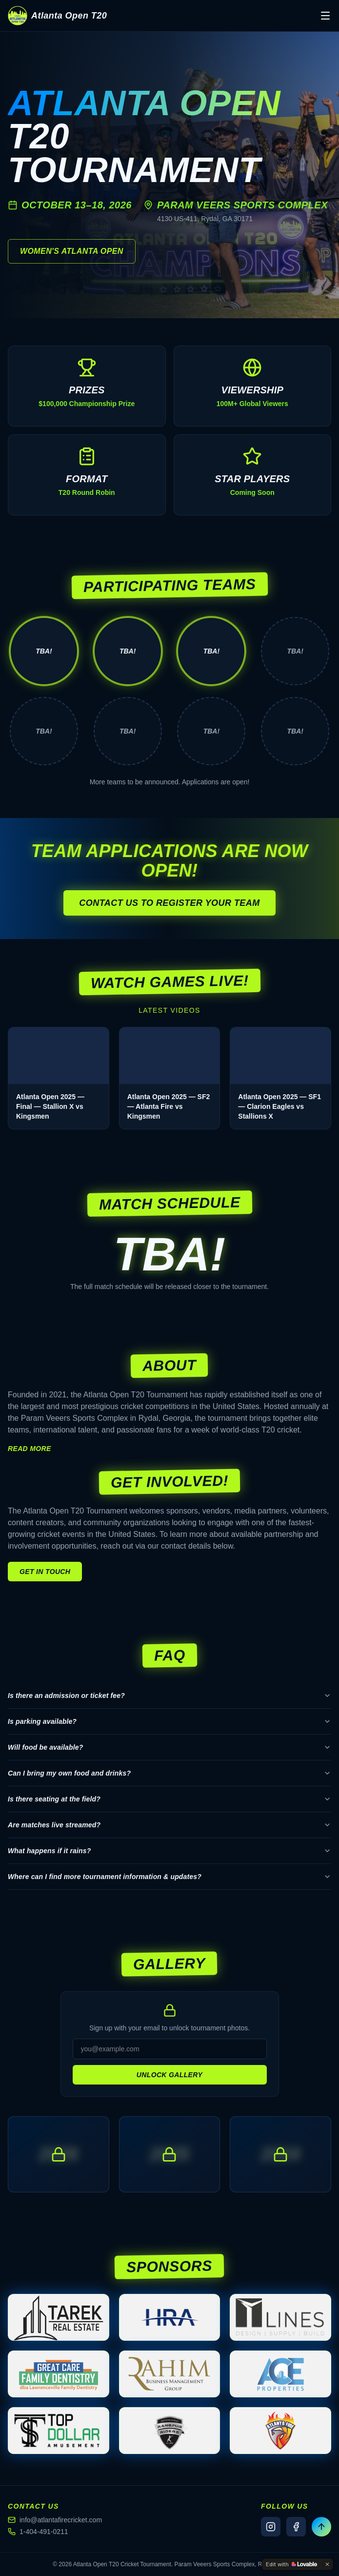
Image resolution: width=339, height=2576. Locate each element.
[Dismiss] (327, 2564)
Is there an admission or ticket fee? (169, 1695)
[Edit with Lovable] (291, 2564)
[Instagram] (270, 2526)
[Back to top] (321, 2526)
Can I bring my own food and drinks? (169, 1773)
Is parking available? (169, 1721)
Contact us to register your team (169, 903)
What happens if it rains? (169, 1851)
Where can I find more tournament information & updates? (169, 1877)
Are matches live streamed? (169, 1825)
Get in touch (45, 1571)
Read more (29, 1448)
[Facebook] (296, 2526)
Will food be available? (169, 1747)
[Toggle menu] (325, 15)
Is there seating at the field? (169, 1799)
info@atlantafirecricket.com (55, 2520)
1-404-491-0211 (38, 2531)
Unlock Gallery (169, 2075)
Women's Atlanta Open (71, 251)
